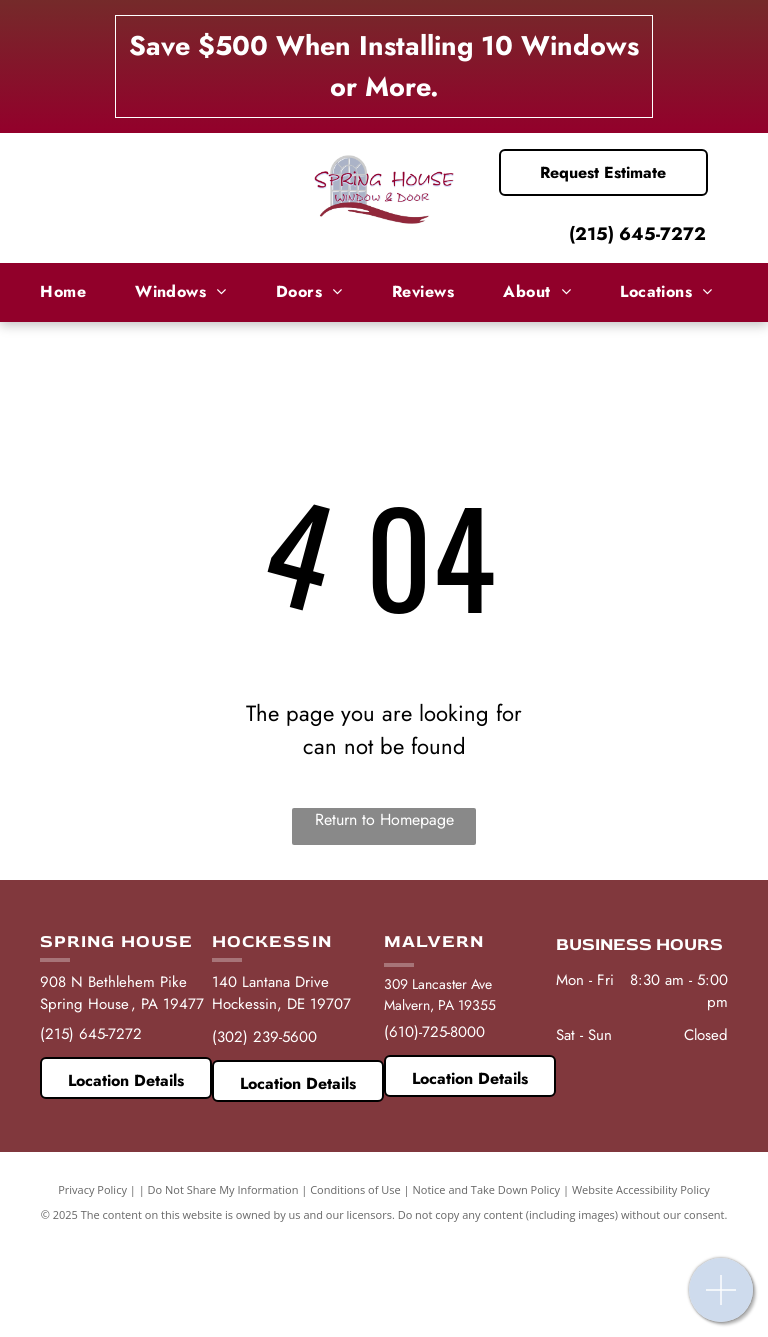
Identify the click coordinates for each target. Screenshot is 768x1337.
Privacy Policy (92, 1189)
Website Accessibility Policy (641, 1189)
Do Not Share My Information (223, 1189)
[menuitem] (70, 292)
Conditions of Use (355, 1189)
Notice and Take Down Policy (487, 1189)
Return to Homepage (384, 819)
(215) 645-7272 (637, 234)
